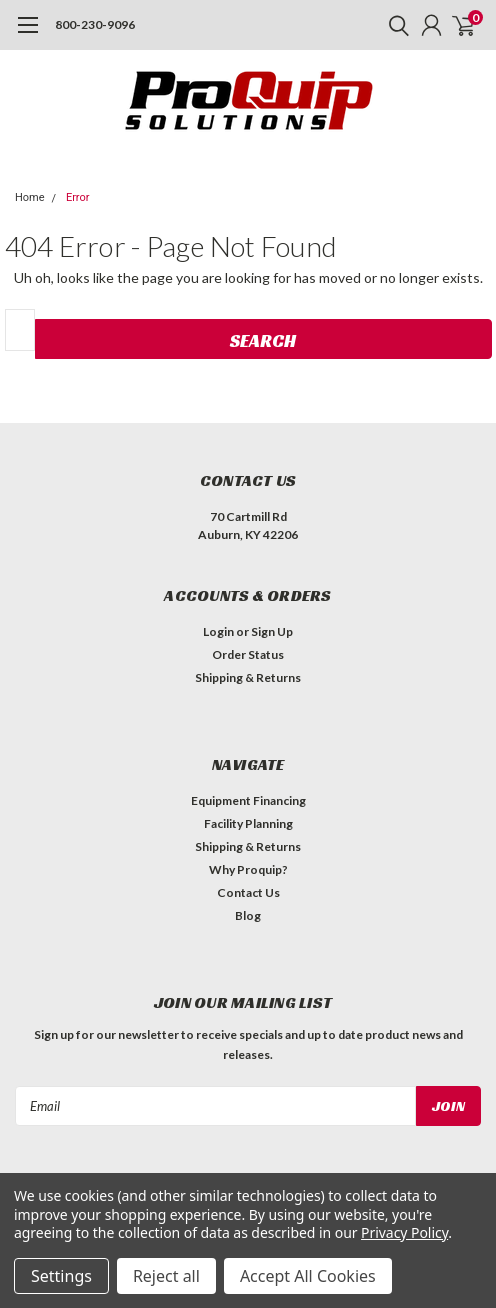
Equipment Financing (248, 800)
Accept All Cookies (308, 1276)
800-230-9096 (95, 24)
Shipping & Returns (248, 677)
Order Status (248, 654)
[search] (394, 25)
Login (218, 631)
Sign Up (272, 631)
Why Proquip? (248, 869)
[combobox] (20, 330)
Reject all (166, 1276)
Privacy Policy (404, 1232)
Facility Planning (248, 823)
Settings (61, 1276)
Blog (248, 915)
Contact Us (248, 892)
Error (78, 197)
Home (30, 197)
